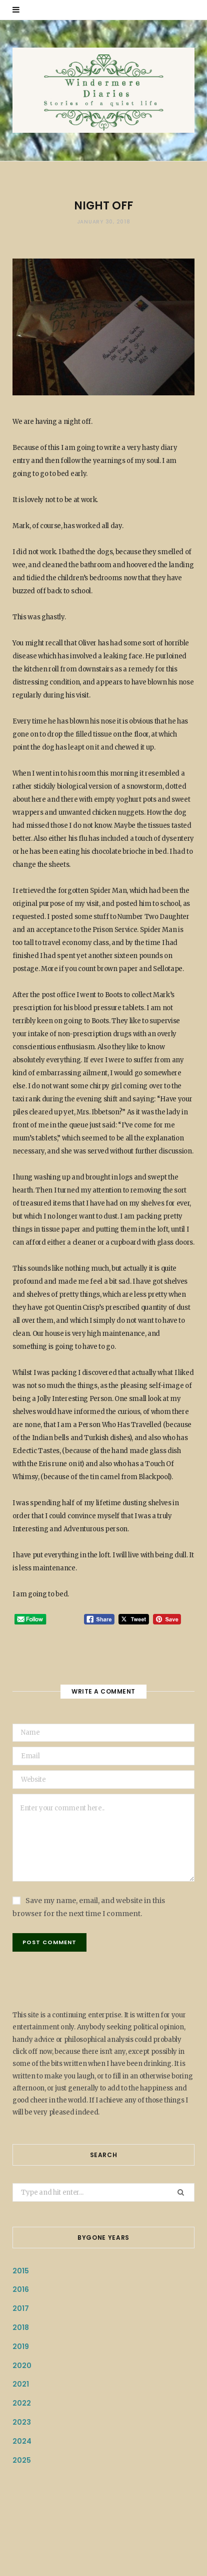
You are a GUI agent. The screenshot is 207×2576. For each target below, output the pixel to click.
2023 (21, 2422)
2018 (20, 2327)
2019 (20, 2346)
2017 (20, 2308)
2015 (20, 2271)
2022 (21, 2403)
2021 (20, 2384)
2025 (21, 2460)
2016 (20, 2289)
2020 (22, 2366)
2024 (22, 2441)
